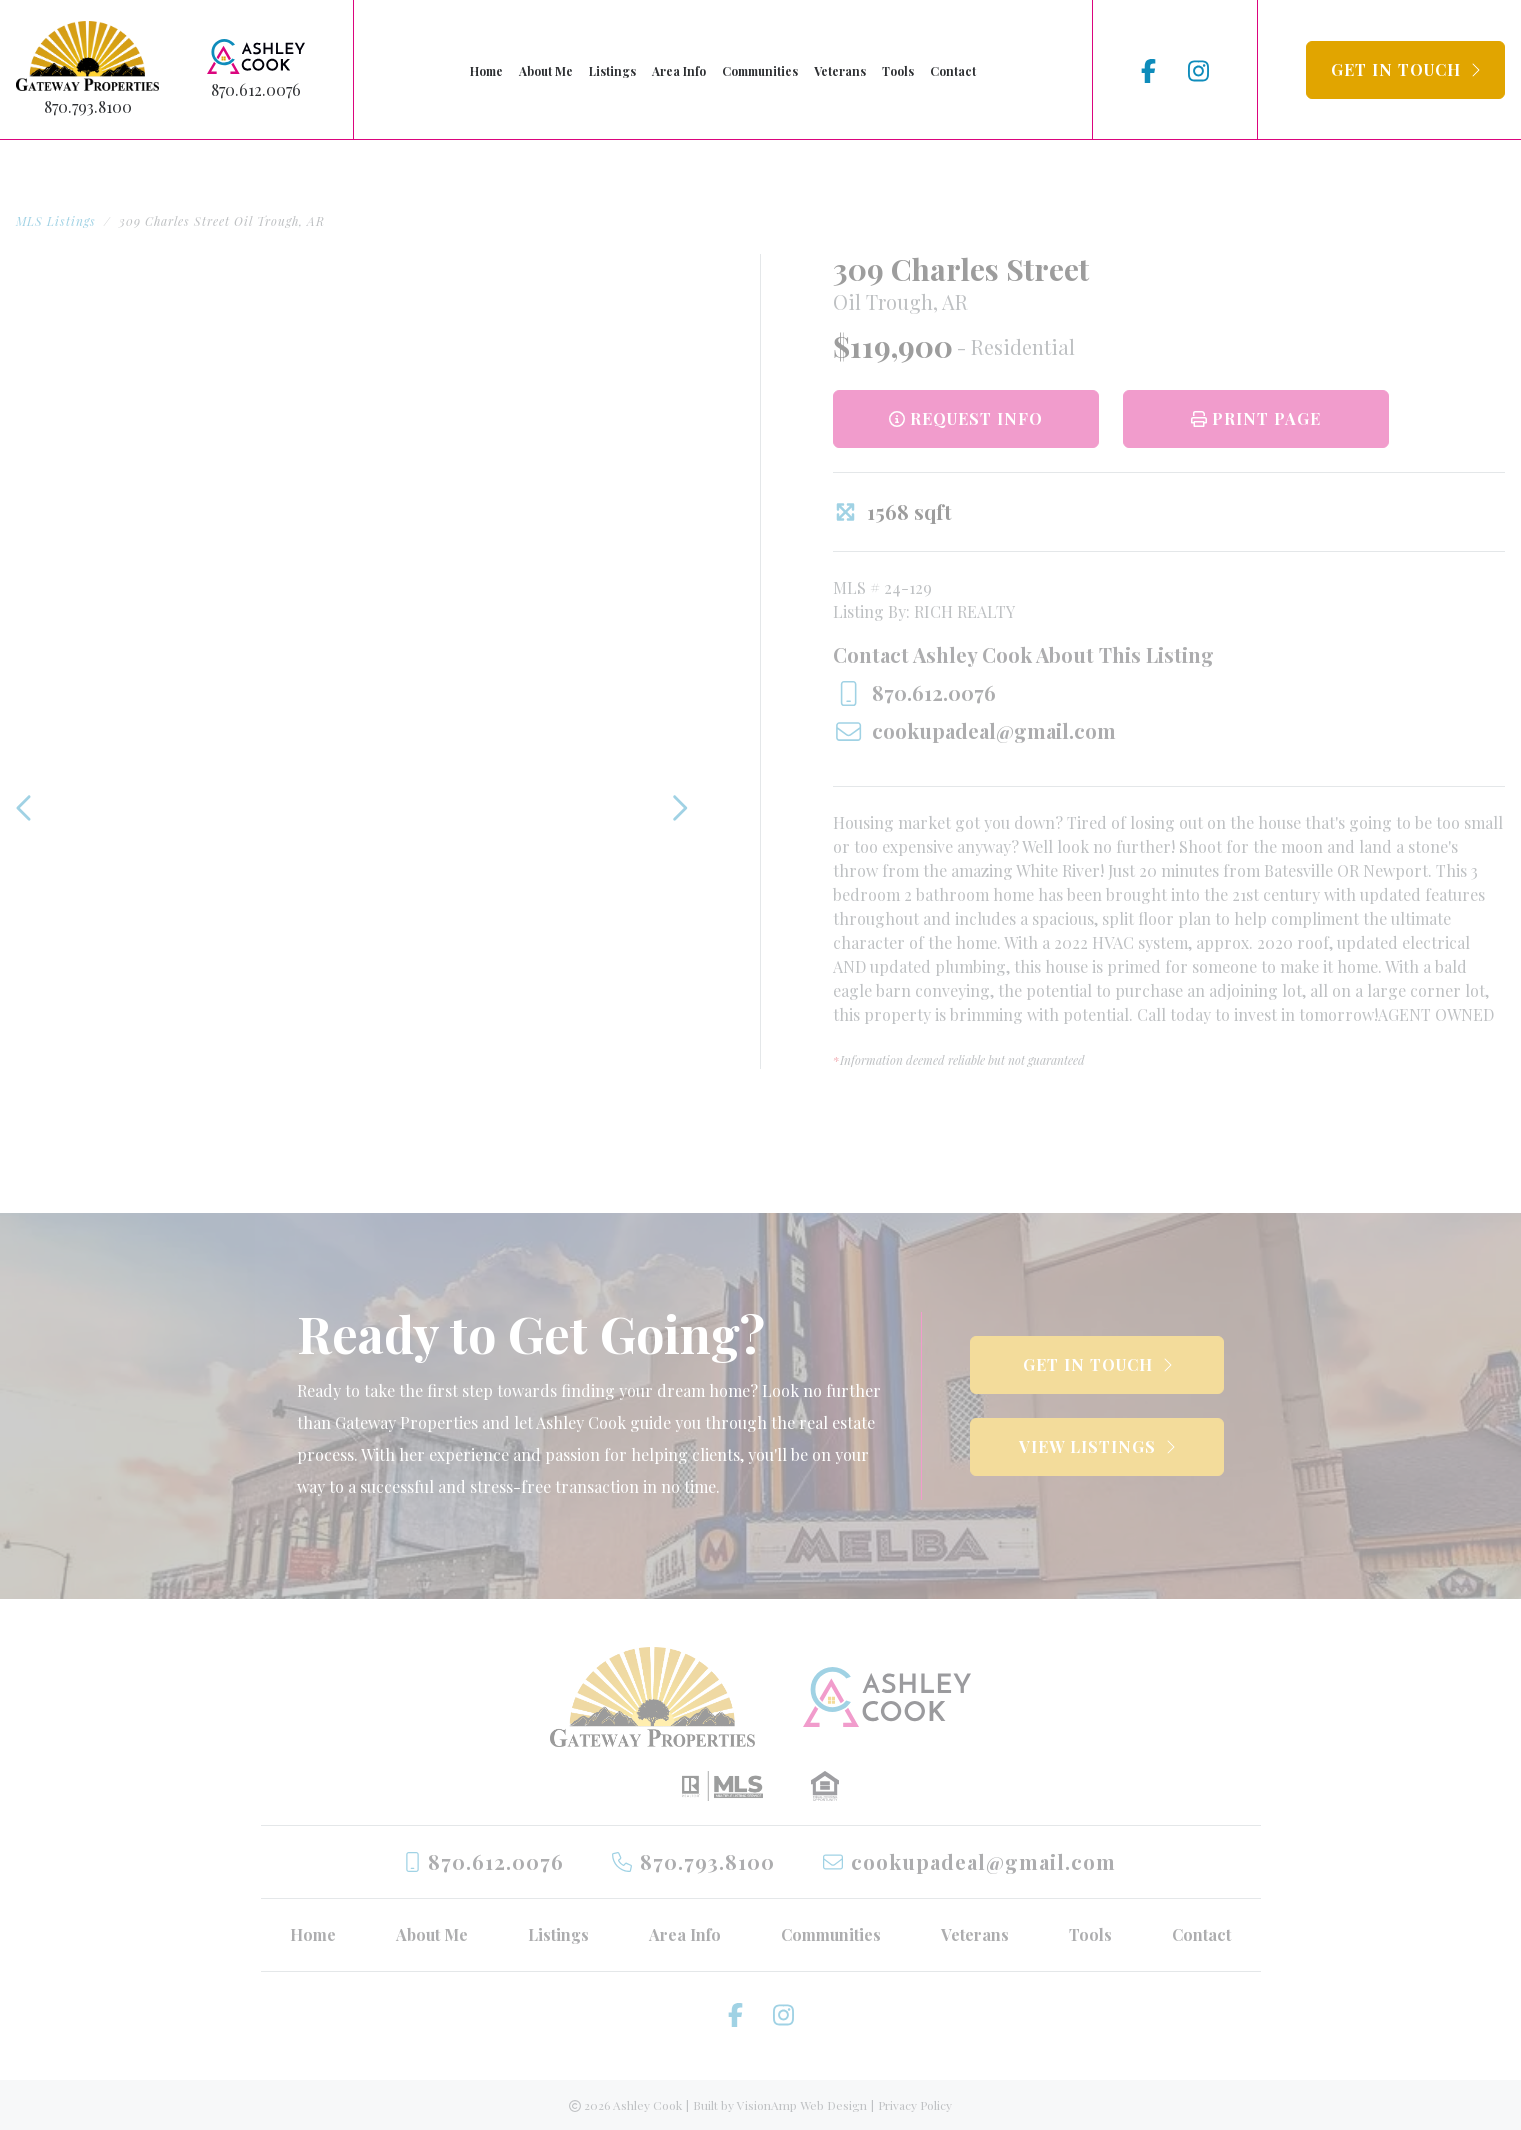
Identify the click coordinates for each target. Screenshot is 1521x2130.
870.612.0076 (256, 89)
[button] (1405, 70)
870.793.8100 (88, 106)
